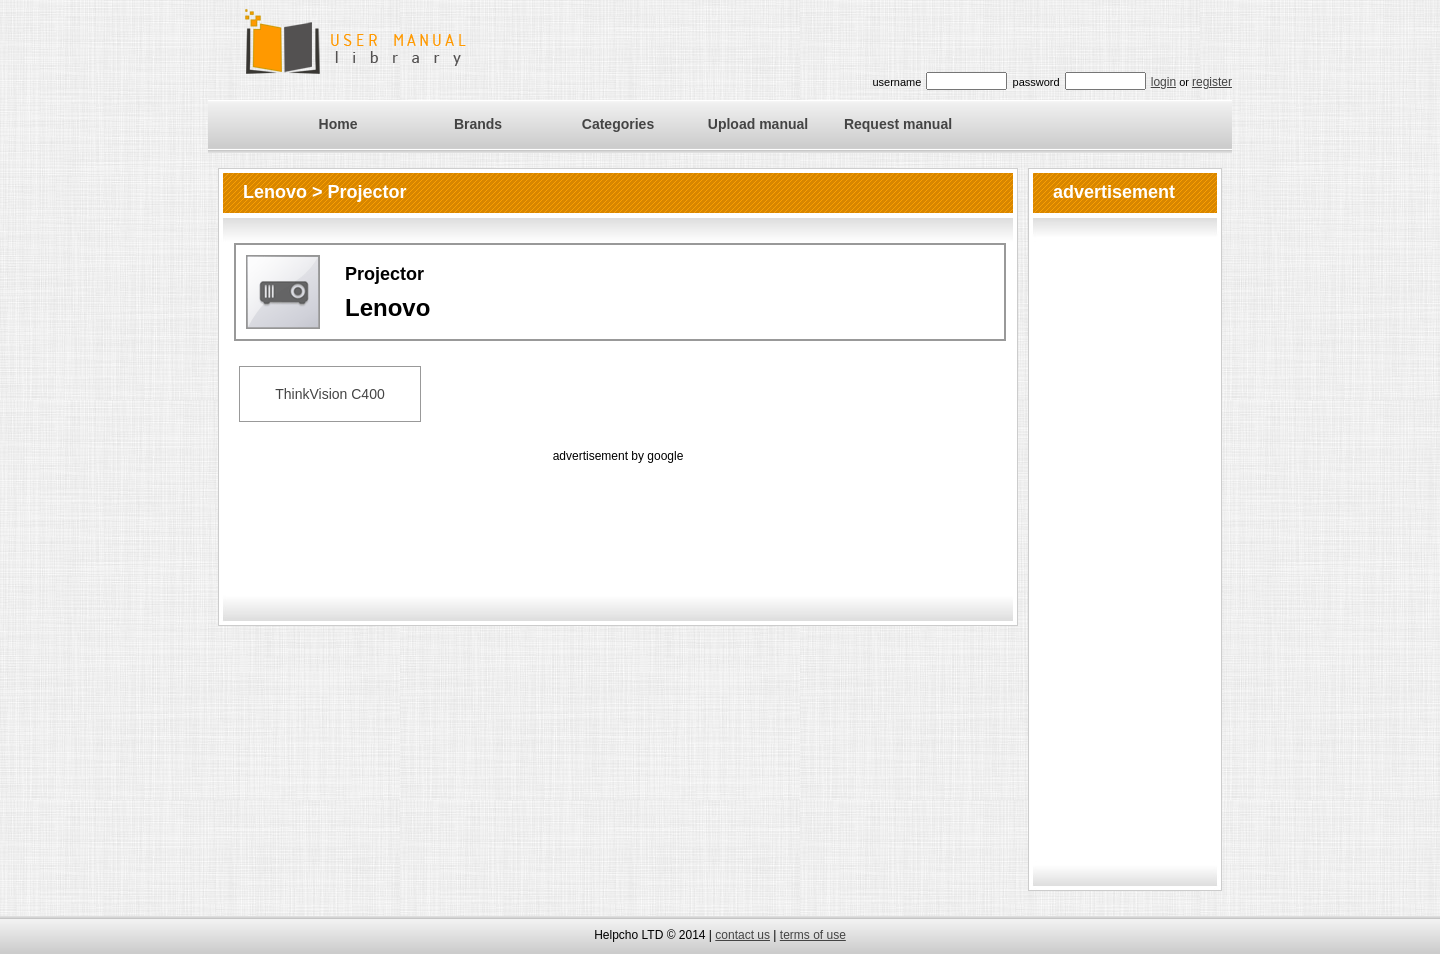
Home (338, 124)
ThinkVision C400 (329, 394)
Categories (618, 124)
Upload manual (758, 124)
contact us (742, 935)
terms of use (813, 935)
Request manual (898, 124)
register (1212, 82)
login (1163, 82)
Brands (478, 124)
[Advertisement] (618, 512)
